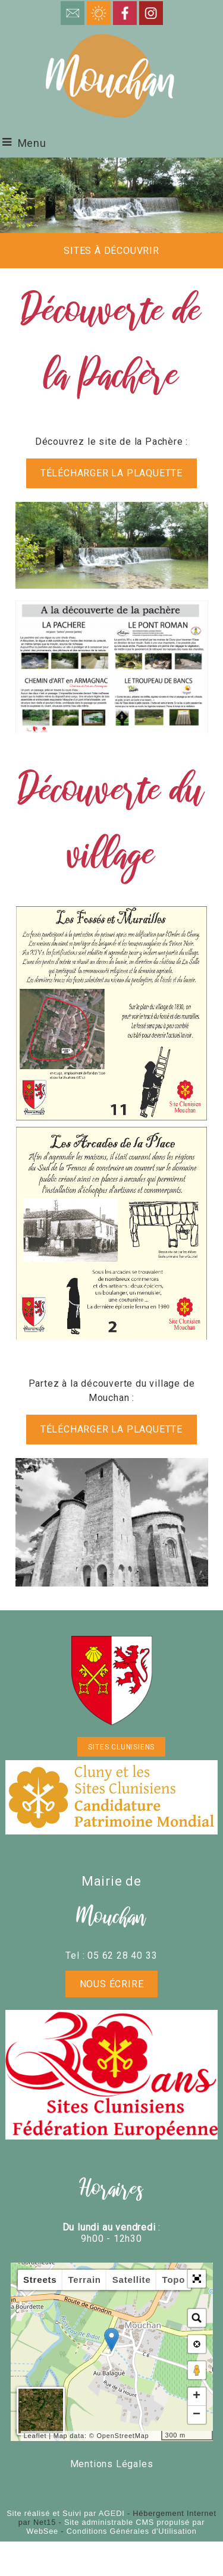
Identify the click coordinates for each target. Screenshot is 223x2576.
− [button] (197, 2415)
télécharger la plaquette (111, 473)
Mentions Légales (111, 2464)
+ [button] (197, 2396)
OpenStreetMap (122, 2435)
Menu (32, 143)
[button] (197, 2279)
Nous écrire (112, 1984)
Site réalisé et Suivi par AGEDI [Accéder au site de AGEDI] (65, 2513)
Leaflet (35, 2435)
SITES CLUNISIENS (121, 1747)
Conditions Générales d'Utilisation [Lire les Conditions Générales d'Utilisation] (132, 2531)
